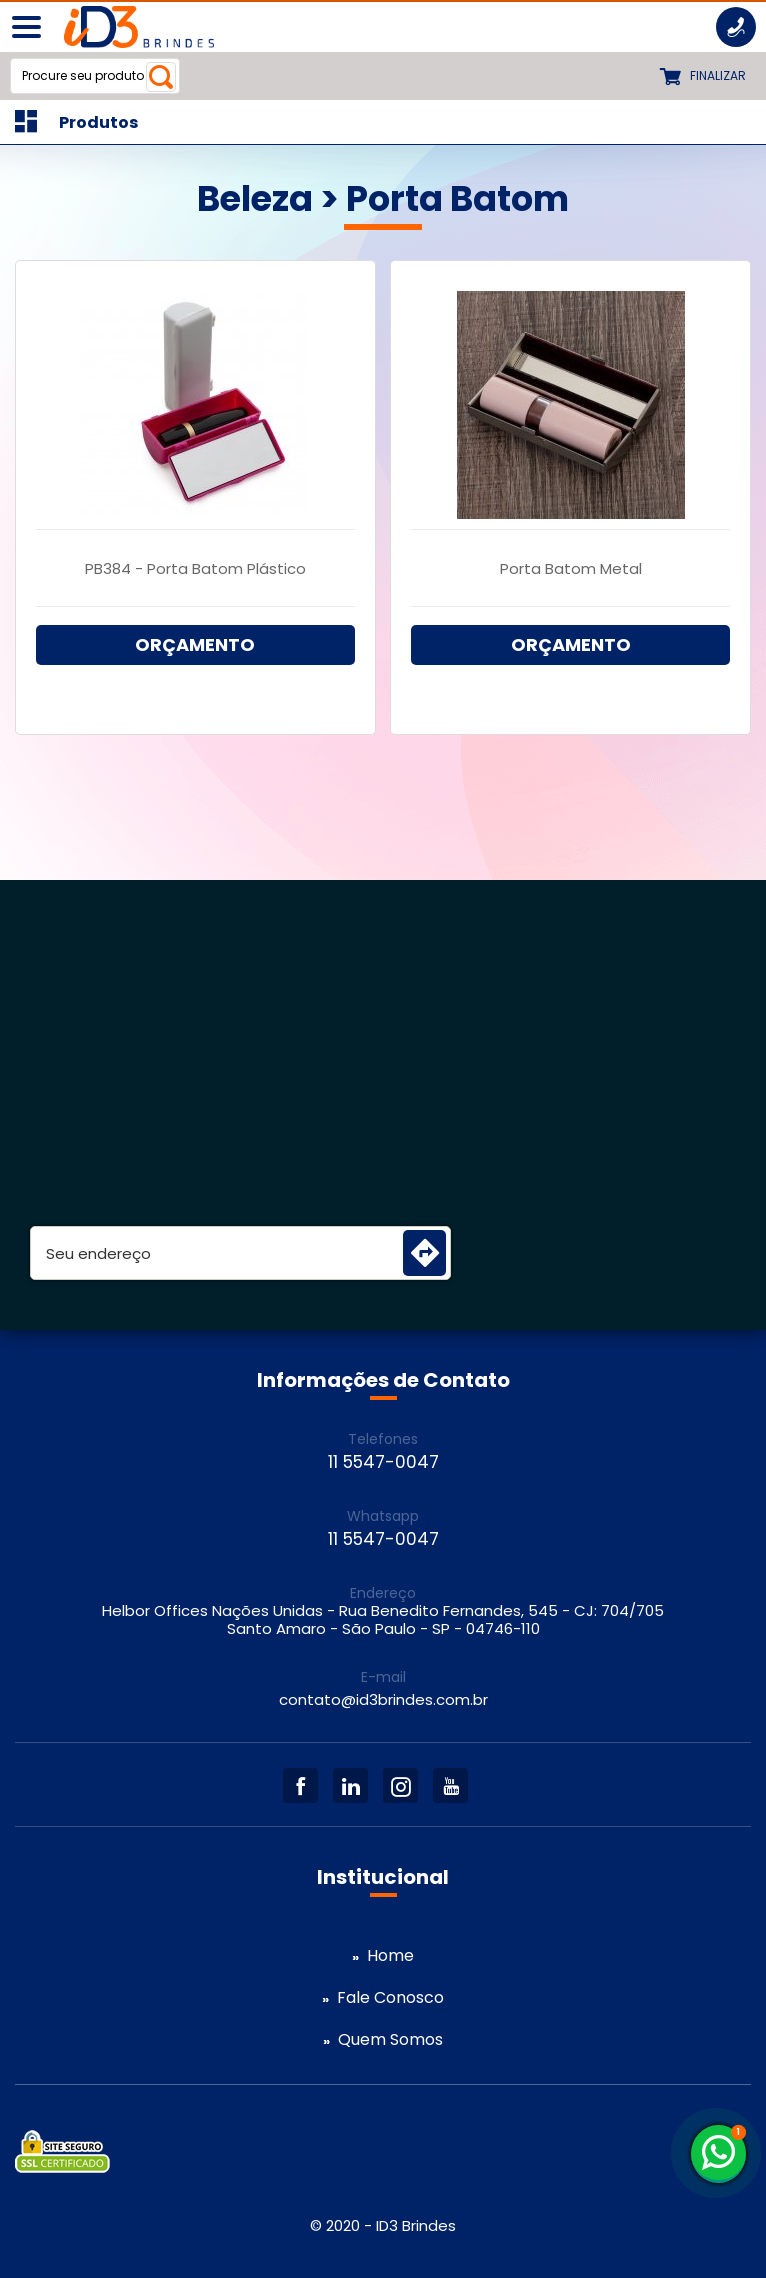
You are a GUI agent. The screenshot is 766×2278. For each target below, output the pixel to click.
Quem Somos (390, 2039)
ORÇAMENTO (195, 644)
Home (390, 1955)
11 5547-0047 (383, 1462)
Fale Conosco (390, 1997)
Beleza (258, 198)
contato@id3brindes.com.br (383, 1699)
